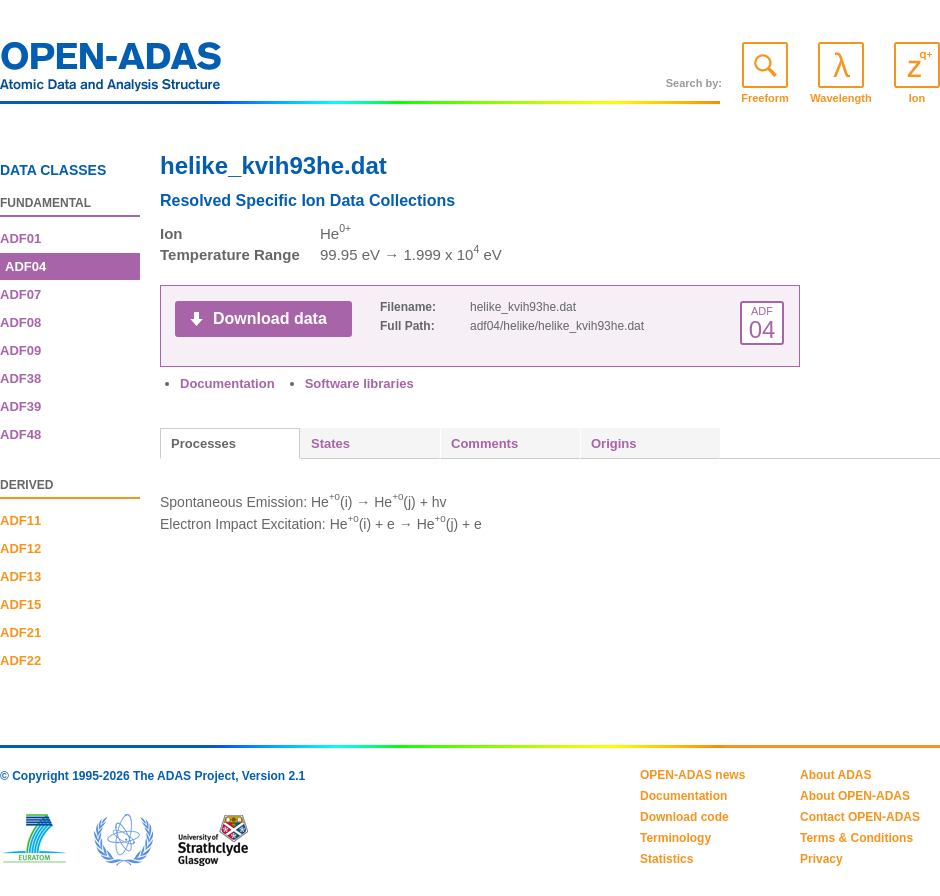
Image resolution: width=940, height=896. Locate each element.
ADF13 (20, 576)
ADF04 (25, 266)
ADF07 (20, 294)
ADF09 (20, 350)
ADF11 (20, 520)
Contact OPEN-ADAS (860, 817)
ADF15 (20, 604)
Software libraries (359, 383)
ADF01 (20, 238)
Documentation (227, 383)
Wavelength (840, 98)
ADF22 (20, 660)
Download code (684, 817)
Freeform (765, 98)
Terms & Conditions (856, 838)
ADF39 (20, 406)
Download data (270, 318)
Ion (917, 98)
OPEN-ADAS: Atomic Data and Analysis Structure (111, 72)
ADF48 (20, 434)
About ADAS (836, 775)
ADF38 (20, 378)
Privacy (821, 859)
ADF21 (20, 632)
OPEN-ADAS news (692, 775)
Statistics (666, 859)
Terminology (675, 838)
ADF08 (20, 322)
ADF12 (20, 548)
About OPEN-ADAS (855, 796)
